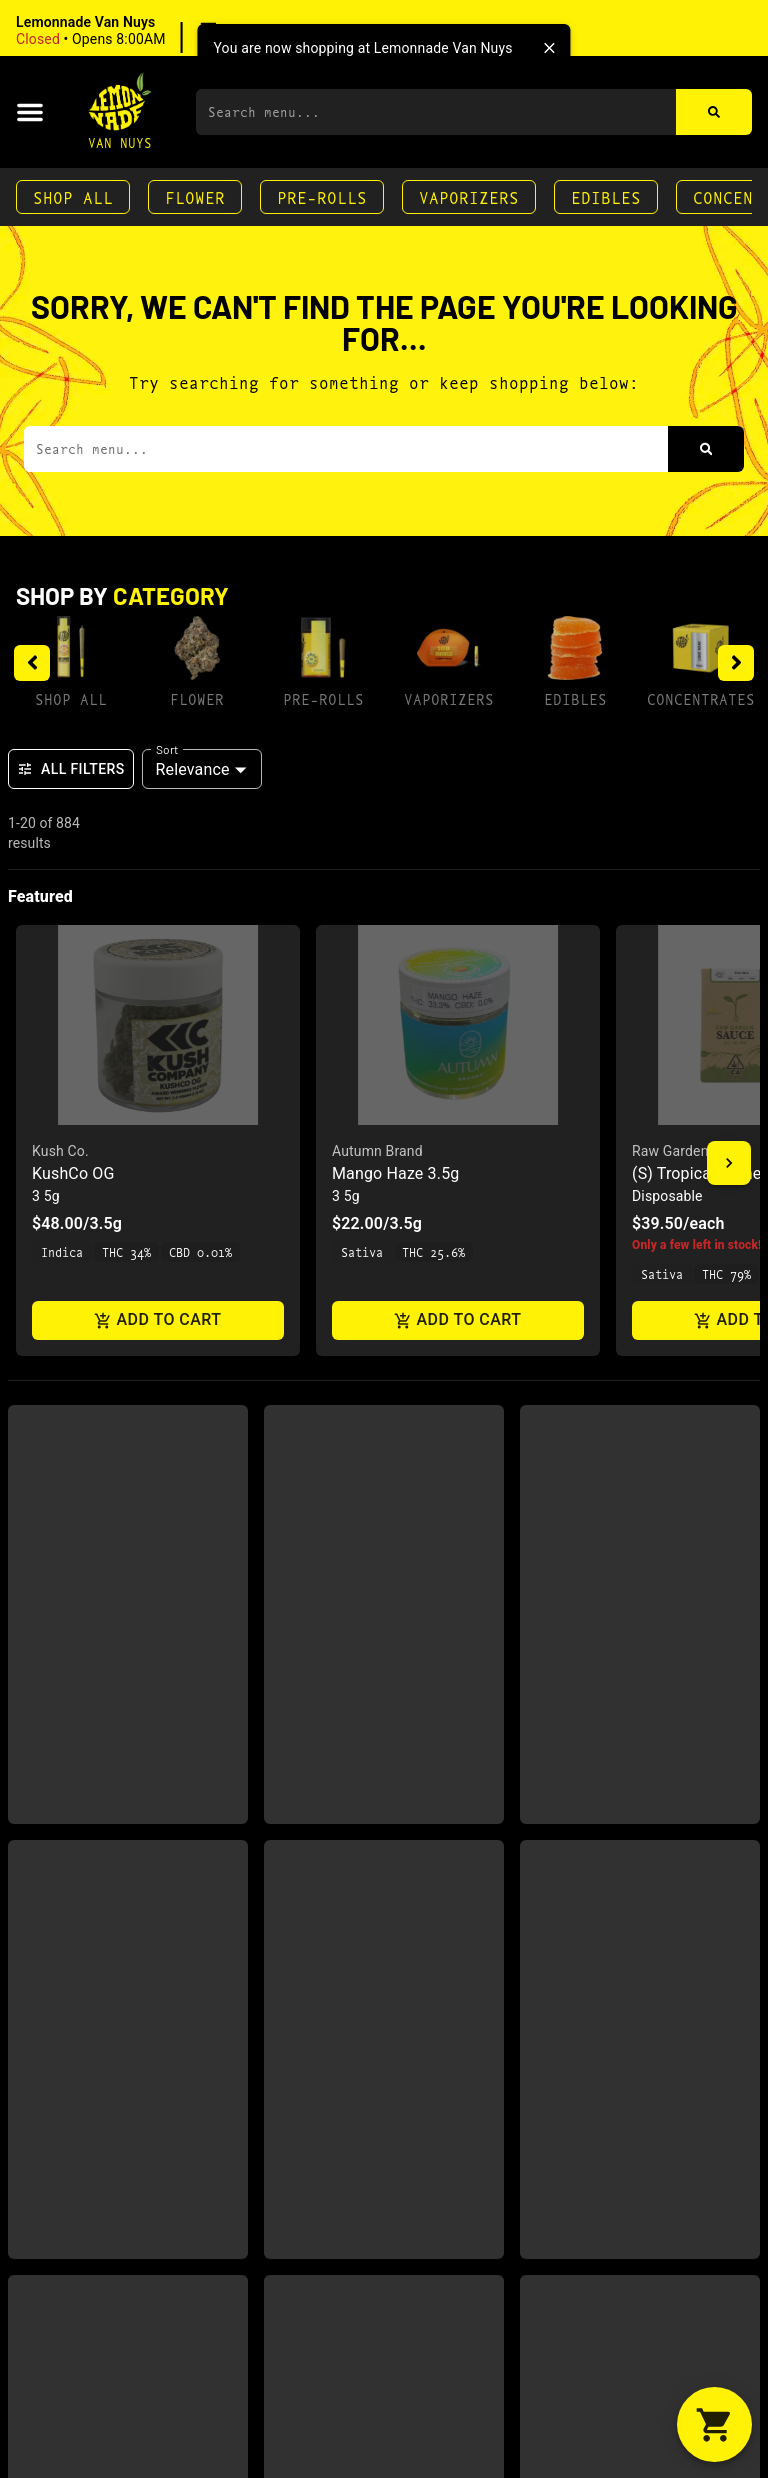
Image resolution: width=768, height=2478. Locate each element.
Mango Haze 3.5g (395, 1173)
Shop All (73, 196)
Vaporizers (469, 196)
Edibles (606, 196)
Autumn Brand (377, 1151)
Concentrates (701, 698)
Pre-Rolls (322, 196)
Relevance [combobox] (193, 769)
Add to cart (158, 1320)
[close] (550, 48)
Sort (167, 749)
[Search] (714, 112)
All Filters (71, 769)
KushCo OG (73, 1173)
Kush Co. (60, 1151)
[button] (144, 31)
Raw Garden (670, 1151)
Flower (195, 196)
